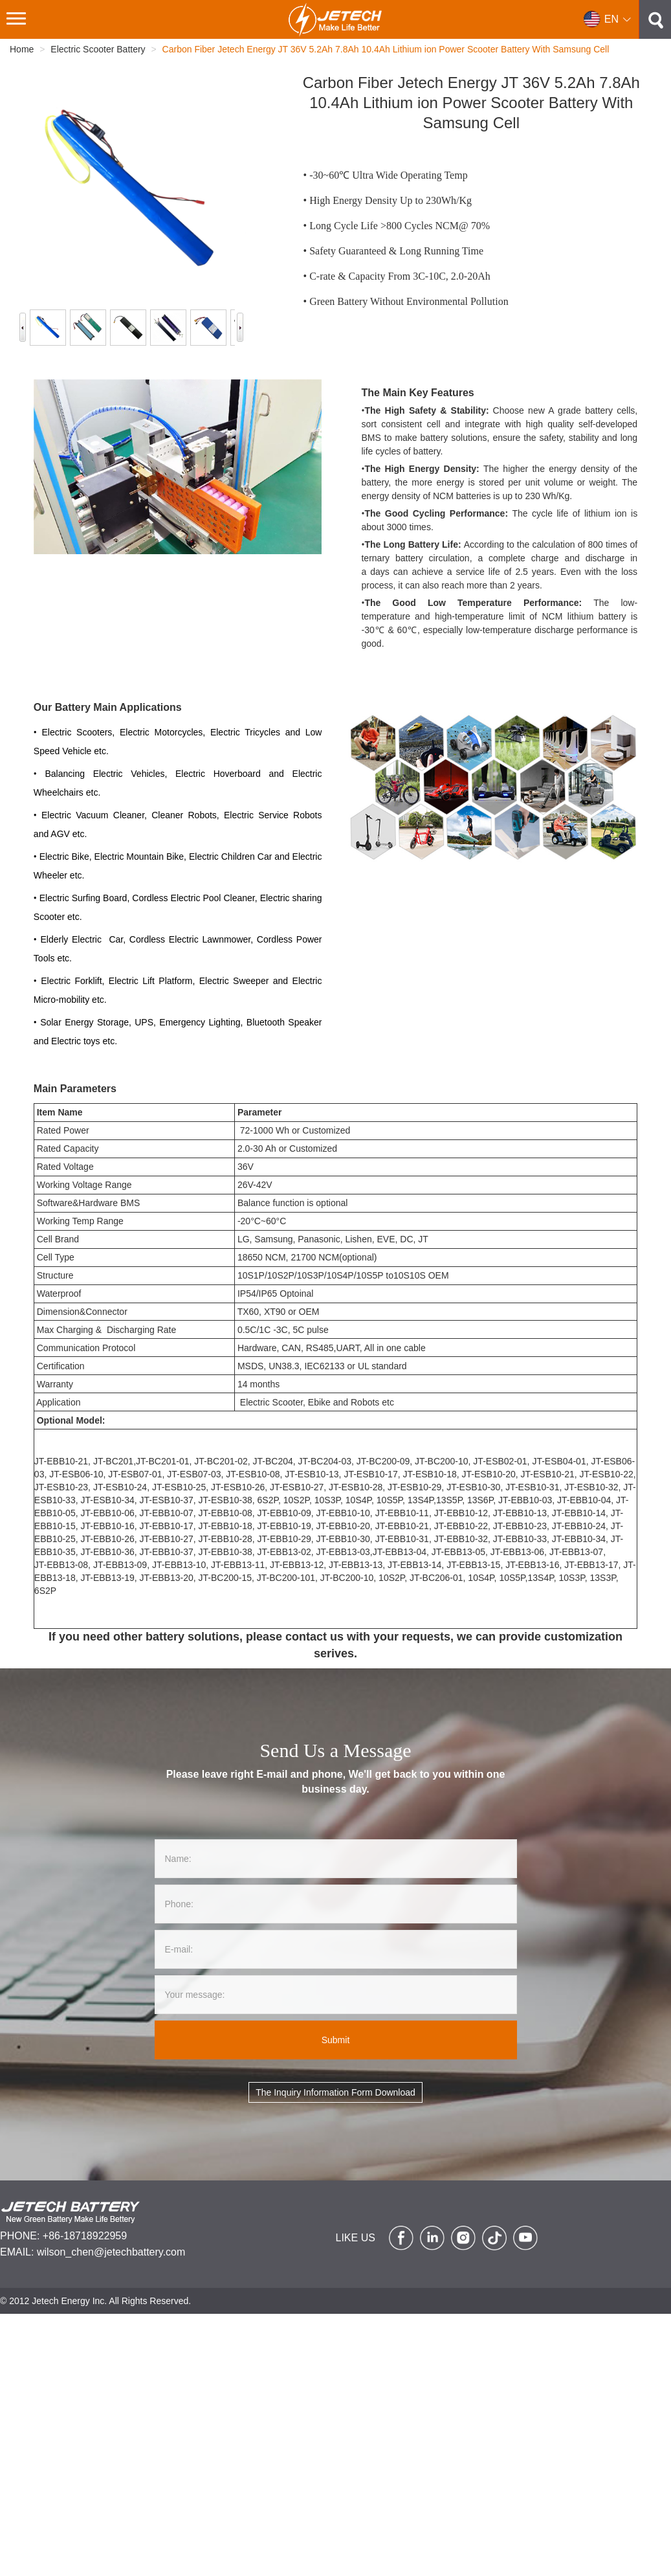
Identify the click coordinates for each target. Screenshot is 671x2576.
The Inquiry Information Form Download (335, 2092)
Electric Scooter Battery (97, 49)
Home (22, 49)
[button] (607, 19)
